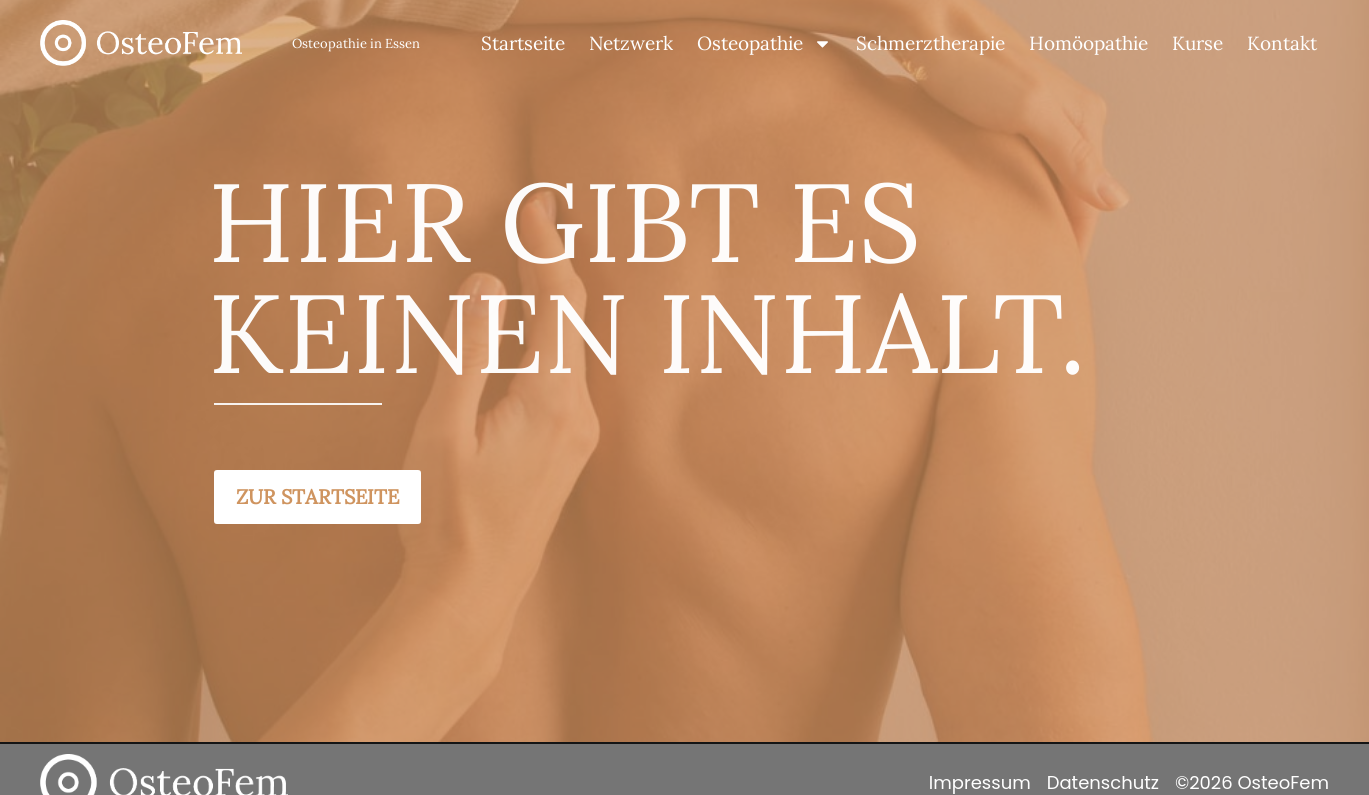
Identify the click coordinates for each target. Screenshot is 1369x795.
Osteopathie (764, 43)
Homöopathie (1088, 43)
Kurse (1197, 43)
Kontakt (1282, 43)
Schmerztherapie (930, 43)
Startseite (523, 43)
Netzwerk (631, 43)
